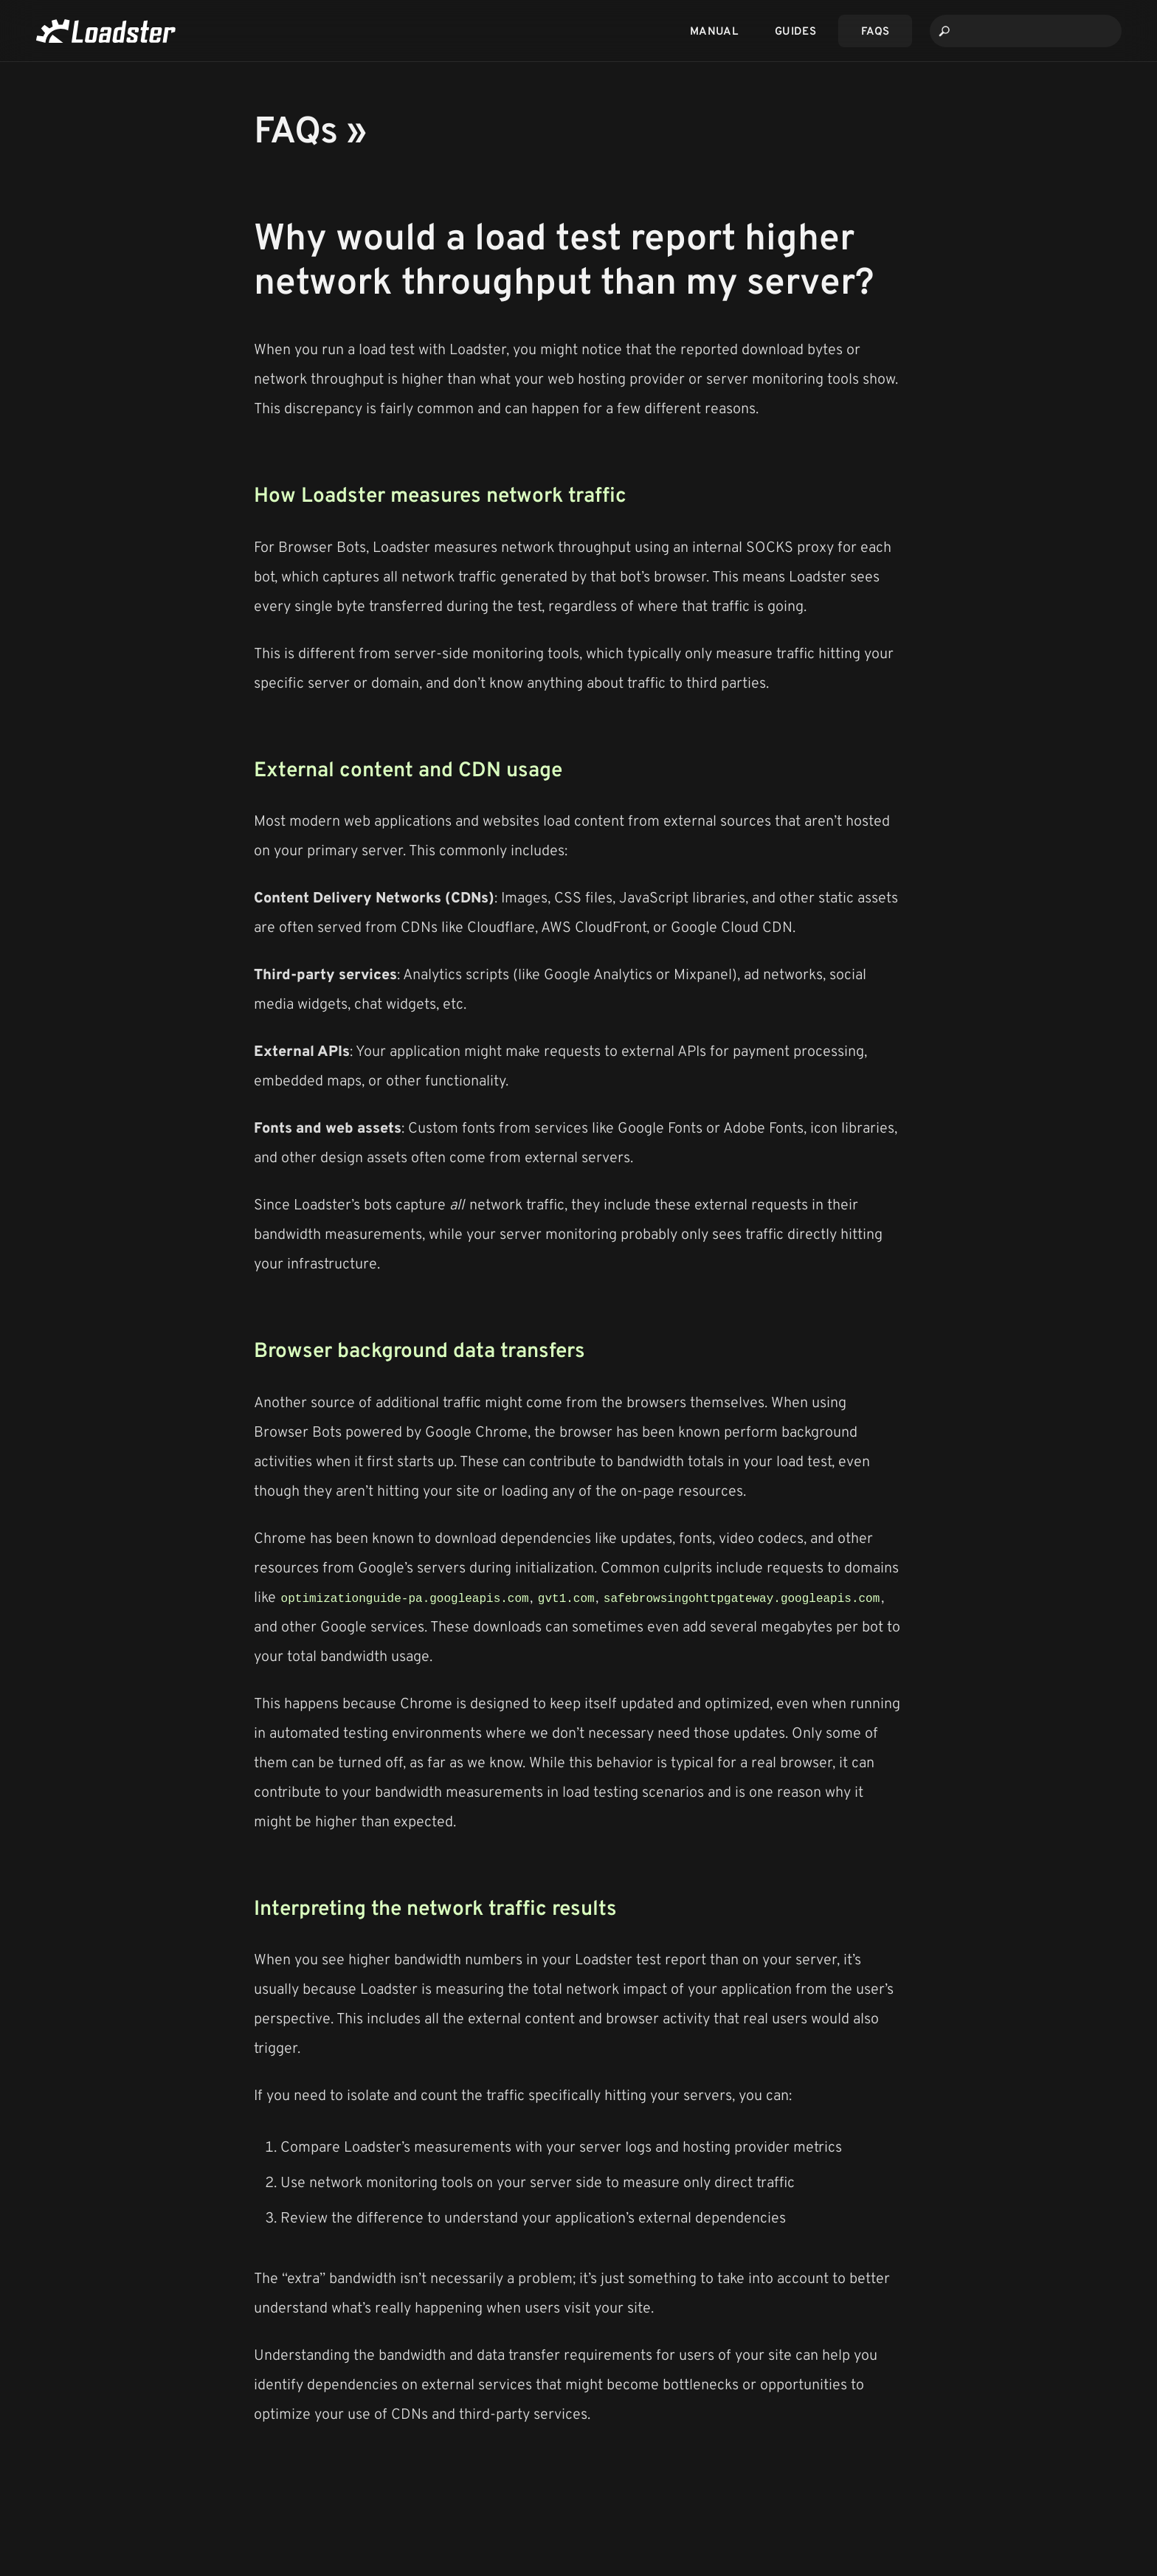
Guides (795, 30)
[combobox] (1026, 31)
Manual (714, 30)
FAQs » (310, 128)
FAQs (875, 30)
